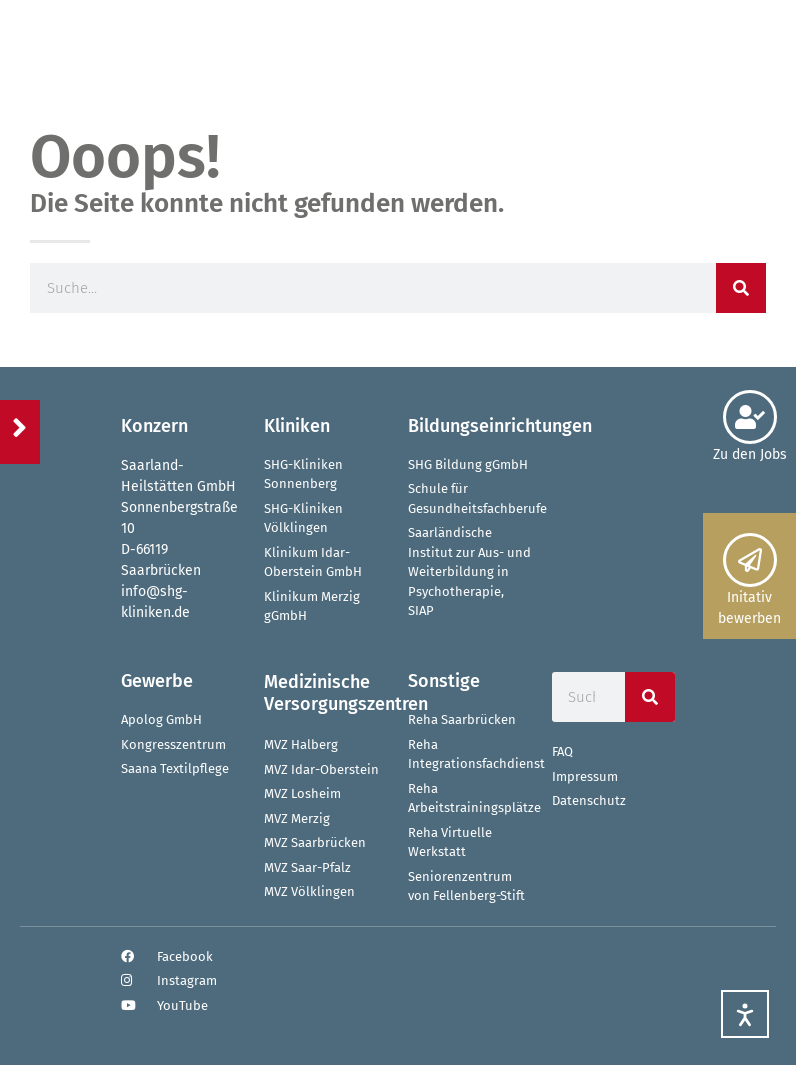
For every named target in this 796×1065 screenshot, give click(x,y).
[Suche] (741, 288)
